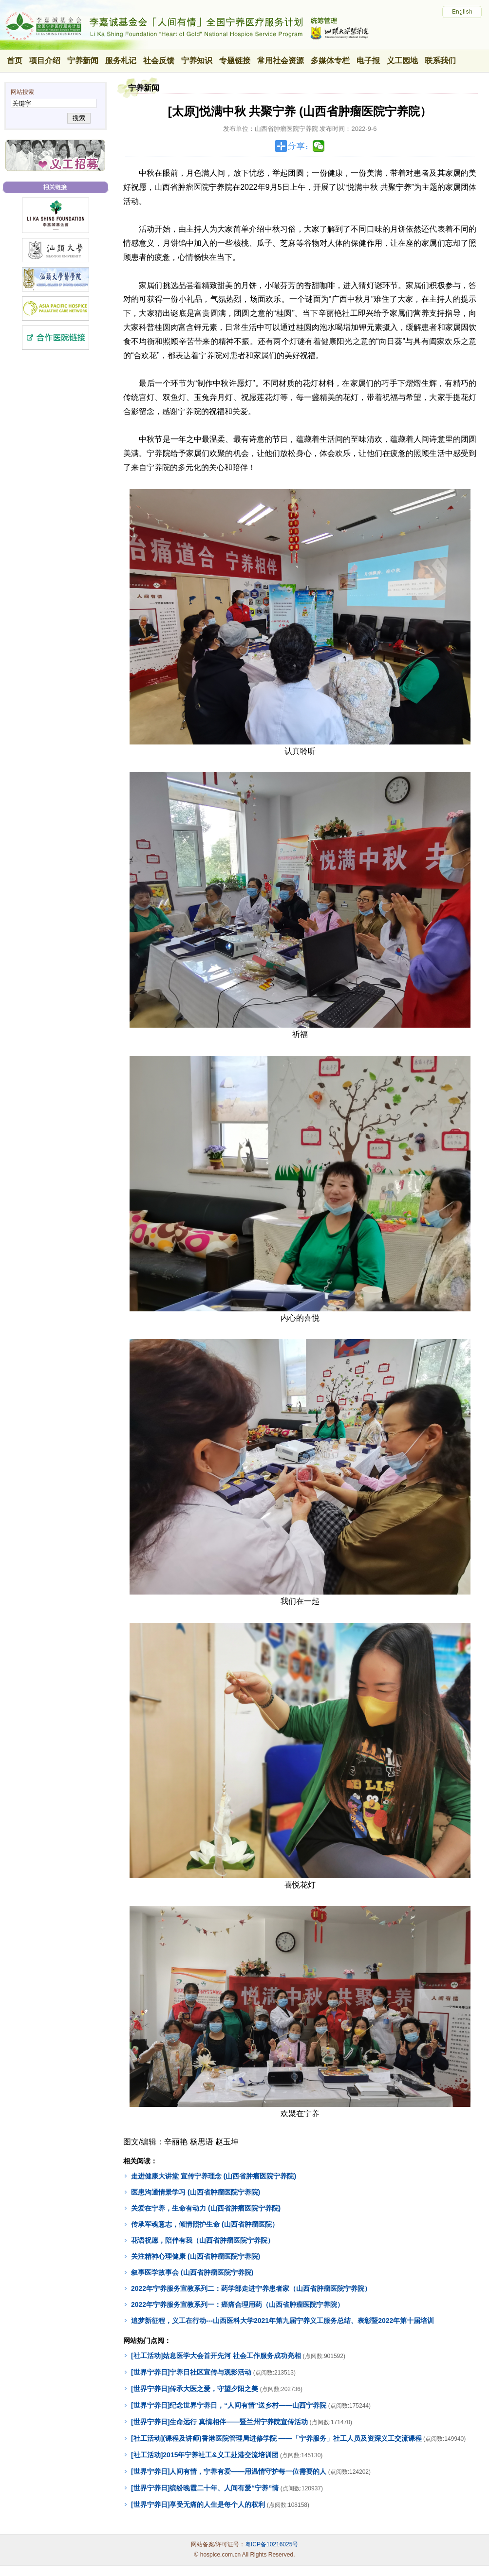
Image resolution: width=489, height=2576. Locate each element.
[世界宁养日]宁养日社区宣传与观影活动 (191, 2372)
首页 (14, 60)
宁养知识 (196, 60)
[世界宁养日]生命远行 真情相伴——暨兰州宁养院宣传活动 (219, 2422)
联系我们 (440, 60)
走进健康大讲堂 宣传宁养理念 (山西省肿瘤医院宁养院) (213, 2176)
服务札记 (120, 60)
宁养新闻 (82, 60)
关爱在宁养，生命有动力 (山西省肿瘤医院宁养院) (206, 2208)
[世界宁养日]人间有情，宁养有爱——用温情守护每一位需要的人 (228, 2471)
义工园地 (402, 60)
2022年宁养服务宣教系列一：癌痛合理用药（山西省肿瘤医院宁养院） (237, 2304)
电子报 (368, 60)
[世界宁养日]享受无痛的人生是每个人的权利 (198, 2504)
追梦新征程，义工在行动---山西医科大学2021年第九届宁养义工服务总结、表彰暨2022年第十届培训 (282, 2320)
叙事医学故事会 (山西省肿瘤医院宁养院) (192, 2272)
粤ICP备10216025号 (271, 2544)
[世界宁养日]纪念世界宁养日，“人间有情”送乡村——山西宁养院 (228, 2405)
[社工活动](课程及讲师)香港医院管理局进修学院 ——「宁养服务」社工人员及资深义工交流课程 (276, 2438)
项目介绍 (44, 60)
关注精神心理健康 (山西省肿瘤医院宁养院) (195, 2256)
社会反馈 (158, 60)
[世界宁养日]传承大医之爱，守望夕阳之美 (194, 2389)
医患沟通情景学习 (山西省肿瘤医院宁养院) (195, 2192)
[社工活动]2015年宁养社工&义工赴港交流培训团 (205, 2455)
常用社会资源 (280, 60)
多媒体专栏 (330, 60)
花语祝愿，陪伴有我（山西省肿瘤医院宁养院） (202, 2240)
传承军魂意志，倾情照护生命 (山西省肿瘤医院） (205, 2224)
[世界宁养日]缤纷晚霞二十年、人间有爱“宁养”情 (205, 2488)
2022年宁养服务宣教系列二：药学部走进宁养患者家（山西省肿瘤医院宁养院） (251, 2288)
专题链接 (234, 60)
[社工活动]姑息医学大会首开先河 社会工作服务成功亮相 (216, 2355)
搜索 (79, 118)
